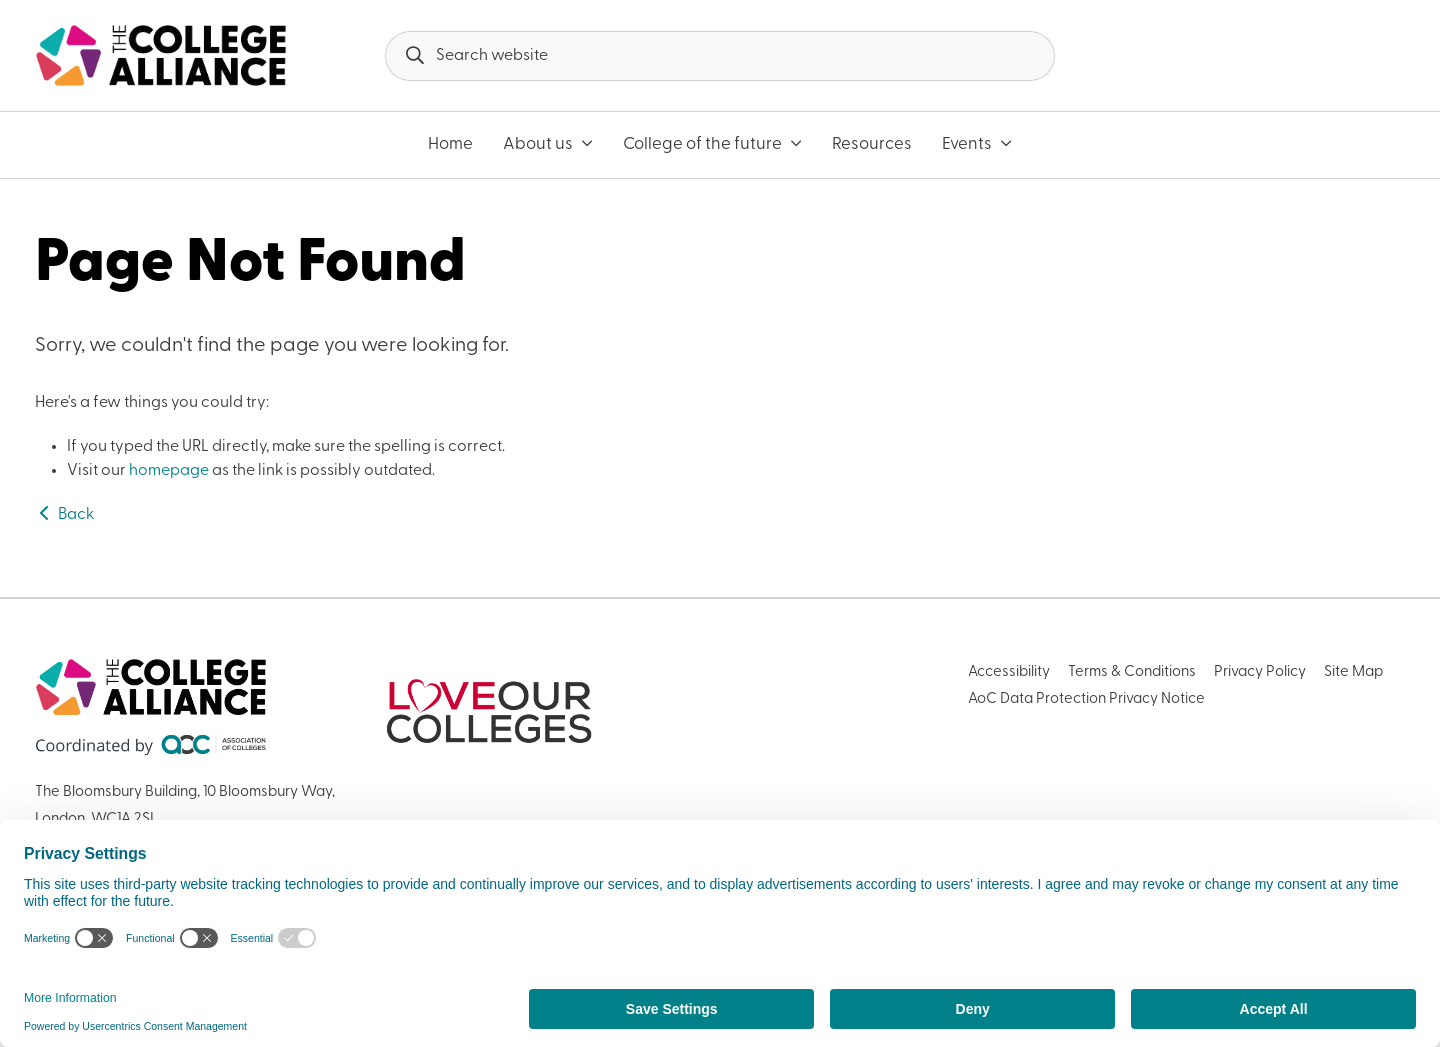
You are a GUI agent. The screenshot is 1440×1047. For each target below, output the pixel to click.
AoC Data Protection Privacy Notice (1086, 699)
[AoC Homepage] (161, 56)
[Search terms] (720, 56)
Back (64, 515)
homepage (169, 471)
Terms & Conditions (1132, 672)
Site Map (1353, 672)
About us (548, 144)
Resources (872, 144)
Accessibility (1009, 672)
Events (977, 144)
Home (450, 144)
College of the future (712, 144)
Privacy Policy (1260, 672)
